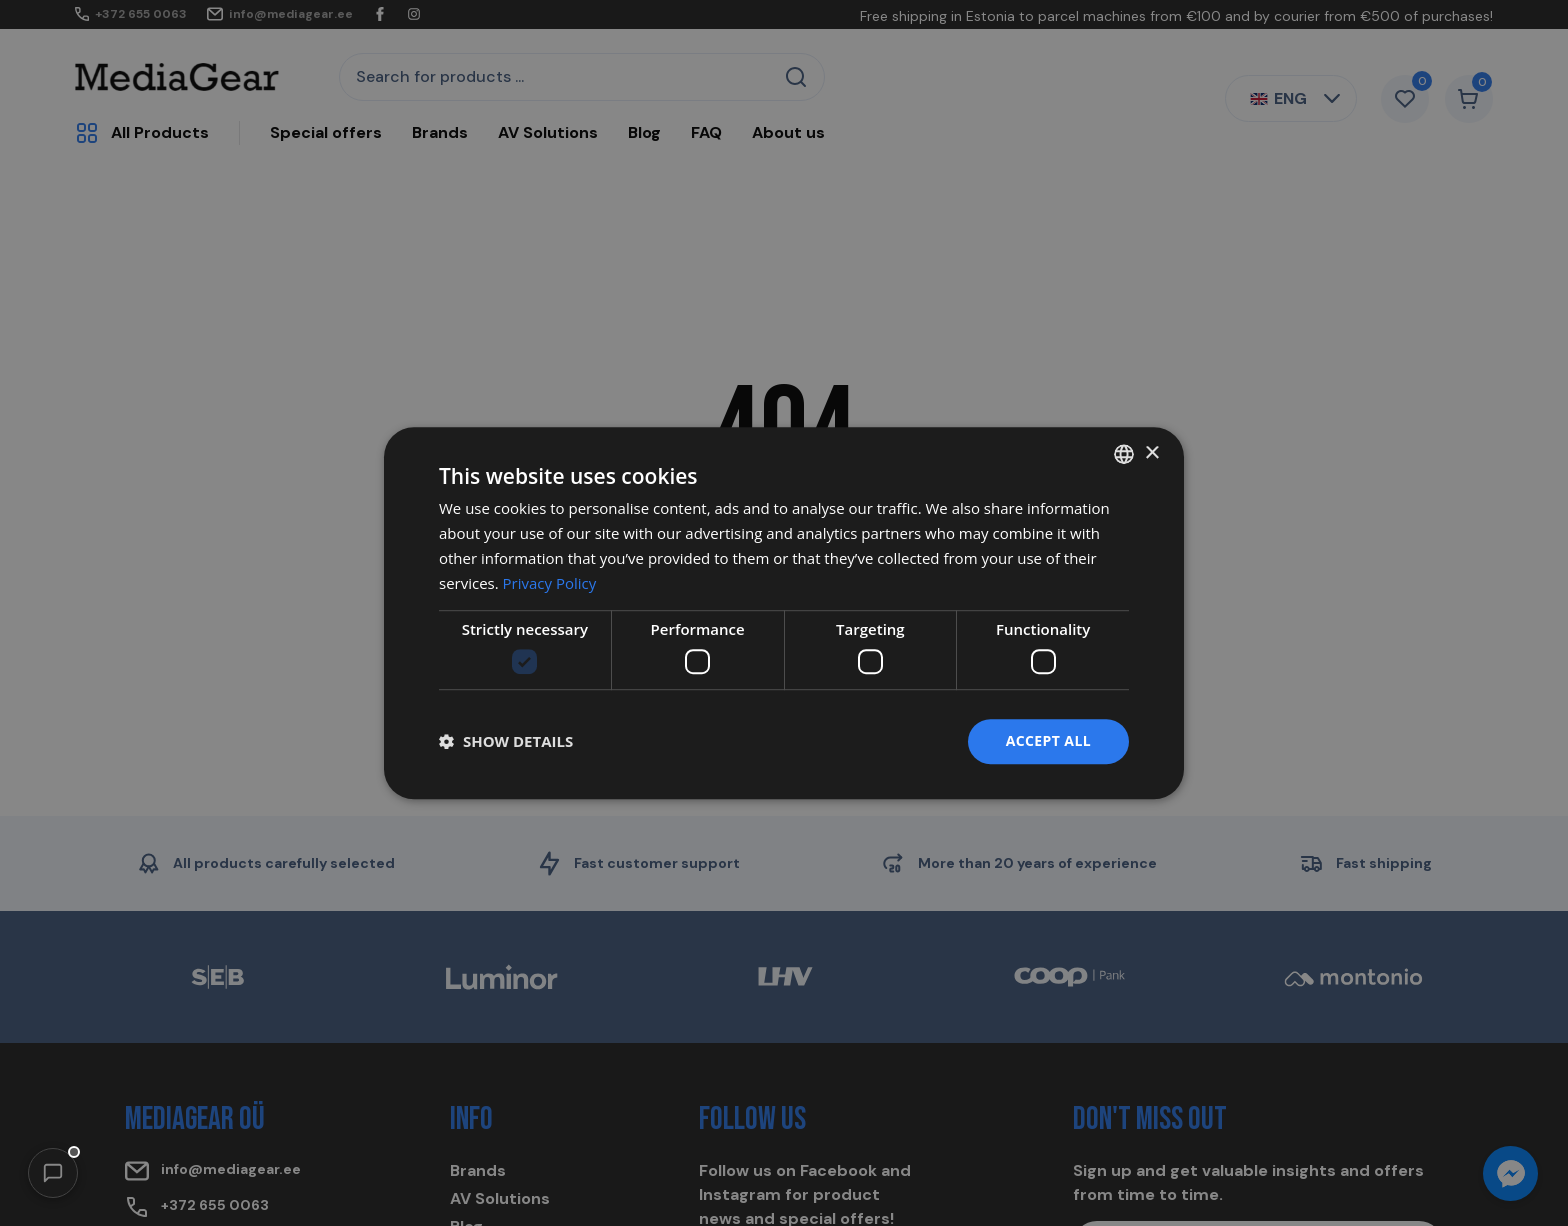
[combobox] (1124, 454)
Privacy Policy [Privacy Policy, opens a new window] (550, 583)
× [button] (1151, 453)
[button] (53, 1173)
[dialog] (784, 613)
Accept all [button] (1048, 740)
